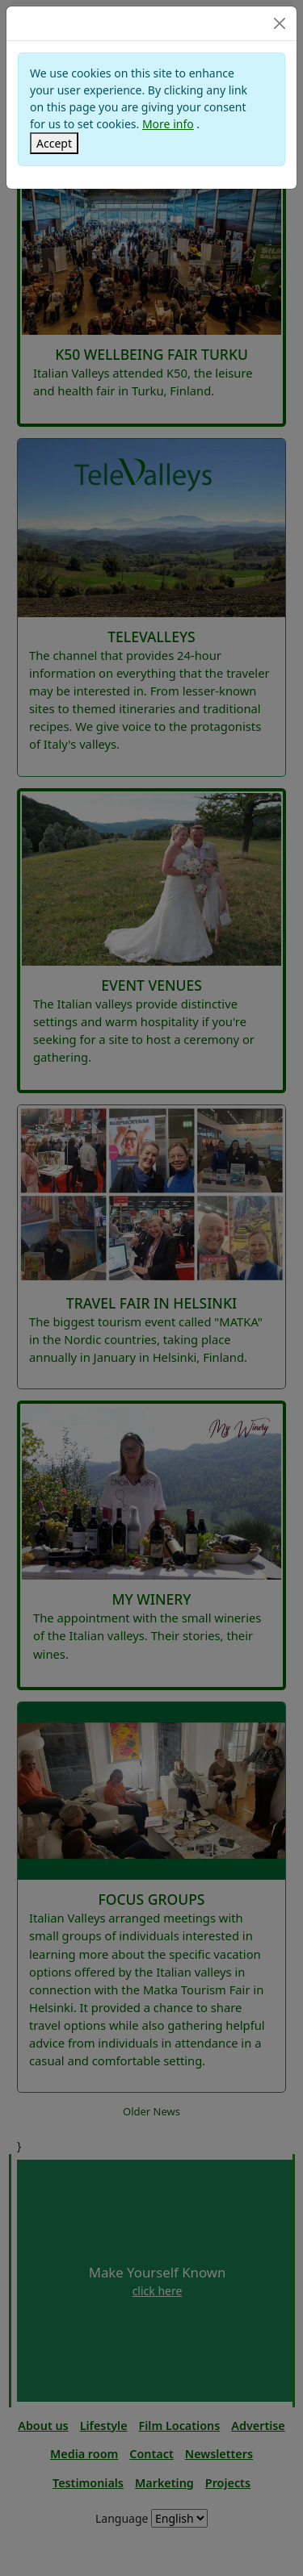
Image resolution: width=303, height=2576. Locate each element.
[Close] (279, 23)
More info (168, 124)
